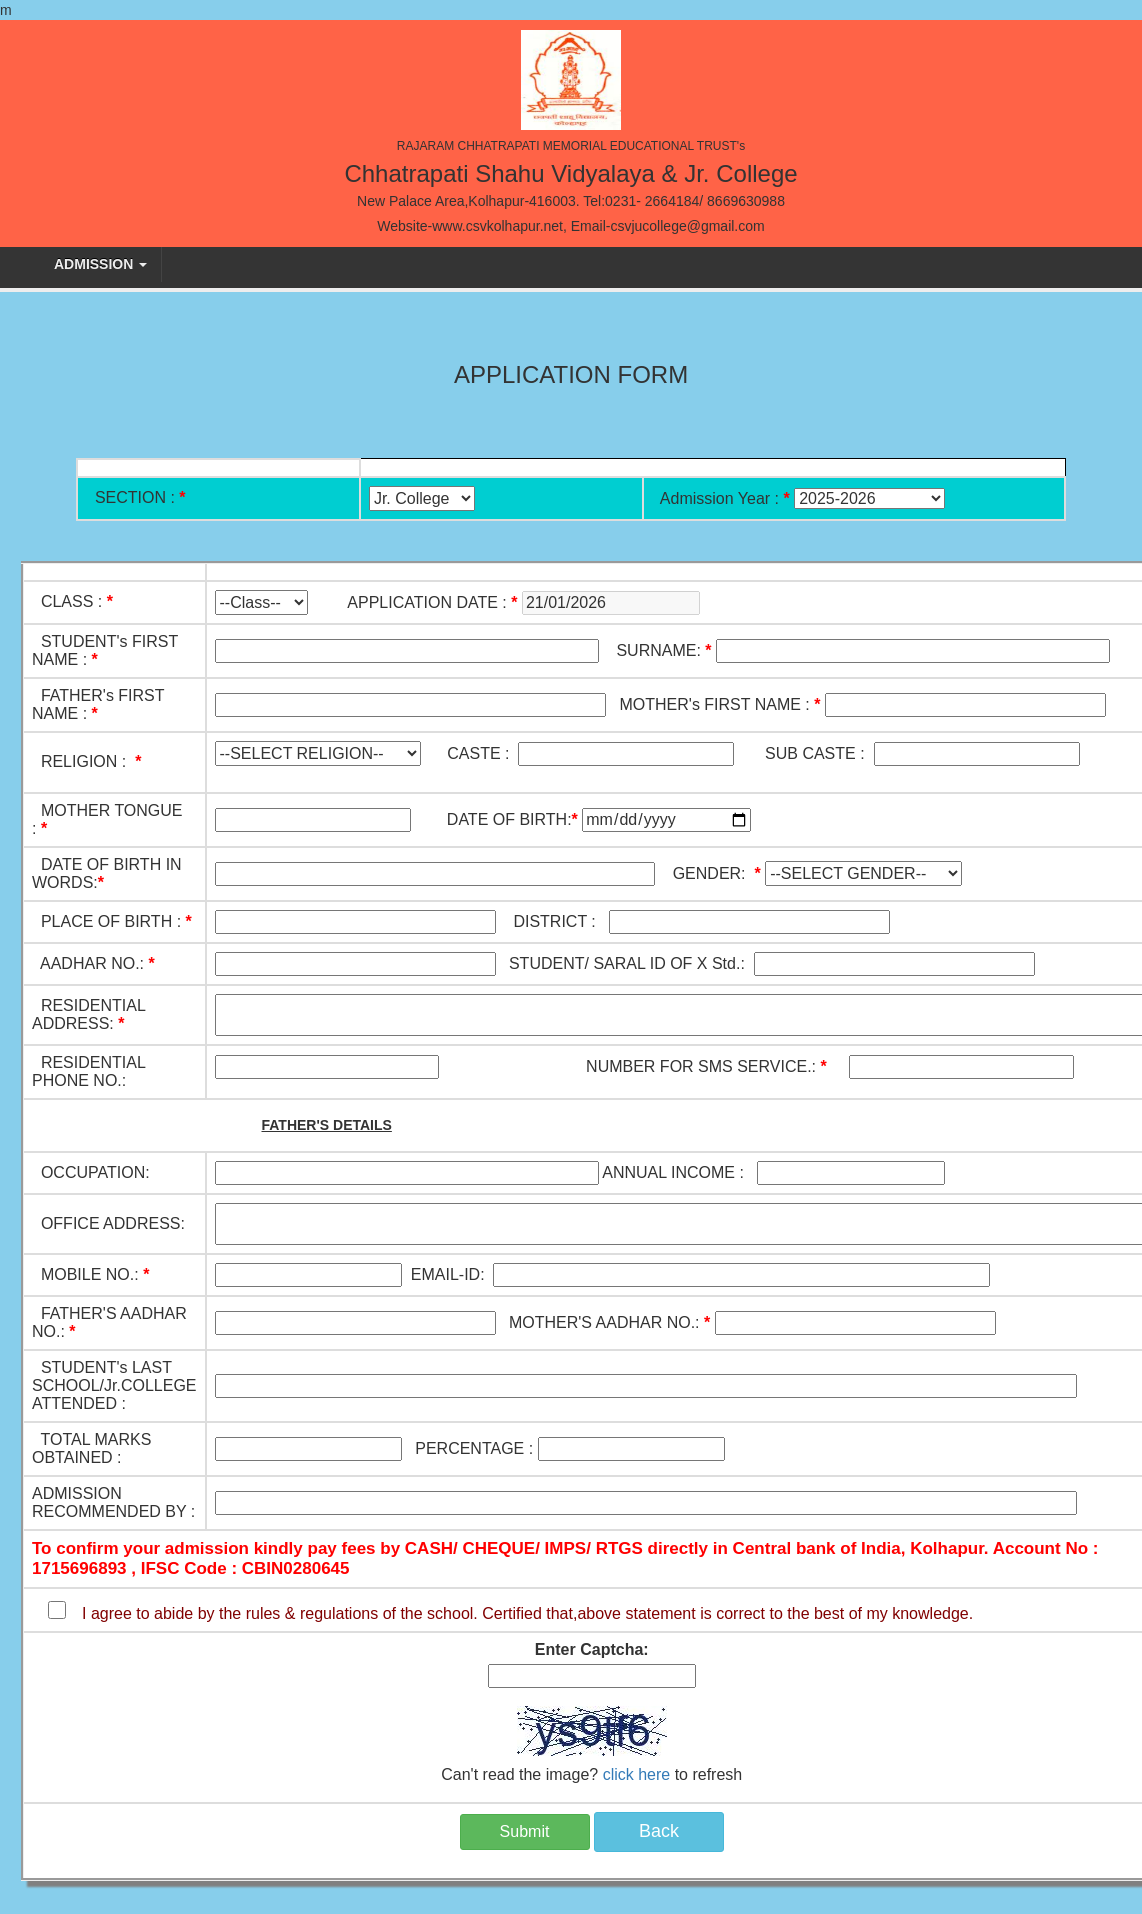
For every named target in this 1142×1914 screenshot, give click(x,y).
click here (637, 1774)
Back (659, 1831)
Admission (100, 264)
